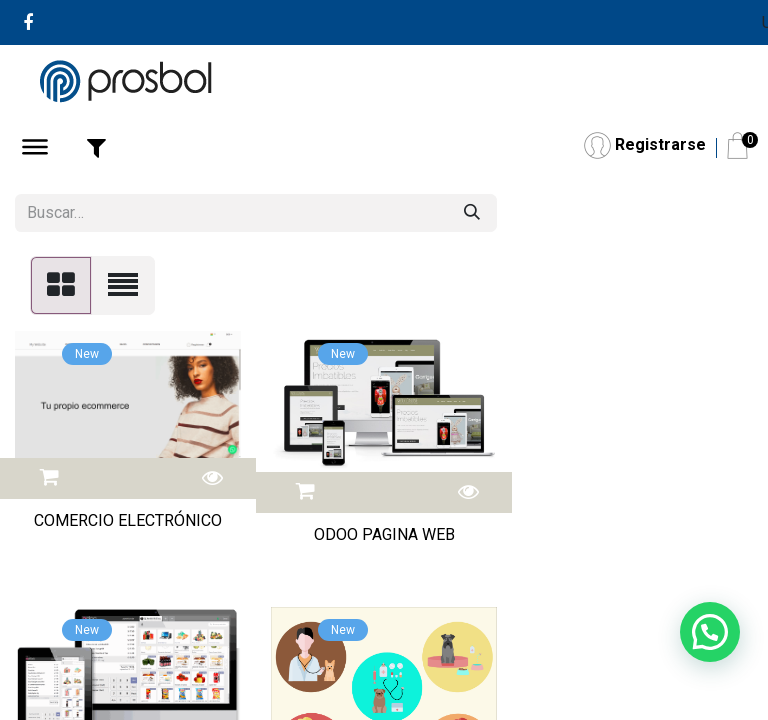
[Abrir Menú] (35, 149)
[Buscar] (472, 213)
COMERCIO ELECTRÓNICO (128, 520)
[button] (50, 474)
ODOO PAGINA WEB (384, 534)
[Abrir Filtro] (96, 148)
